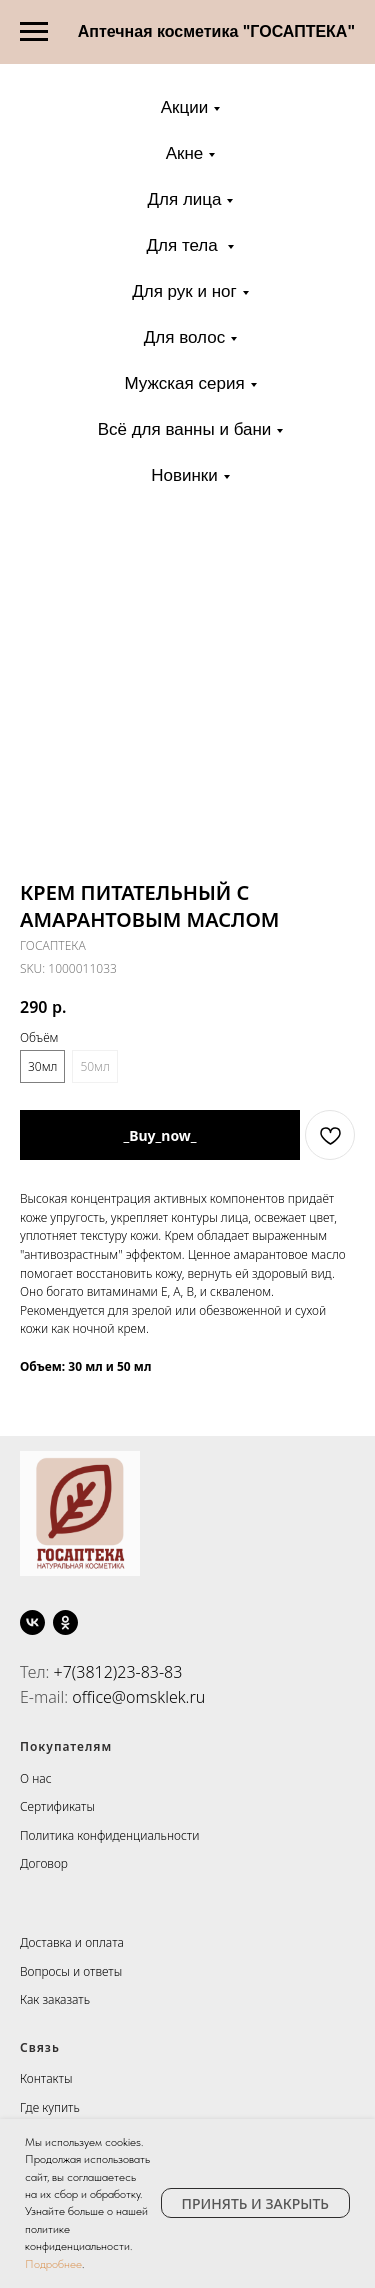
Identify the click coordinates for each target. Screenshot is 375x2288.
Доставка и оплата (72, 1942)
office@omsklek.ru (138, 1697)
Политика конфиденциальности (109, 1835)
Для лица (185, 199)
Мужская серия (184, 383)
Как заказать (55, 1999)
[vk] (32, 1622)
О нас (36, 1778)
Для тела (185, 245)
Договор (44, 1863)
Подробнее (53, 2264)
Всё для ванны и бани (185, 429)
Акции (185, 107)
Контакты (46, 2078)
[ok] (65, 1622)
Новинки (184, 475)
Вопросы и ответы (71, 1971)
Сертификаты (57, 1806)
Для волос (184, 337)
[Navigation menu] (34, 32)
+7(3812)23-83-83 (118, 1672)
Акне (185, 153)
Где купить (50, 2107)
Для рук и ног (184, 291)
